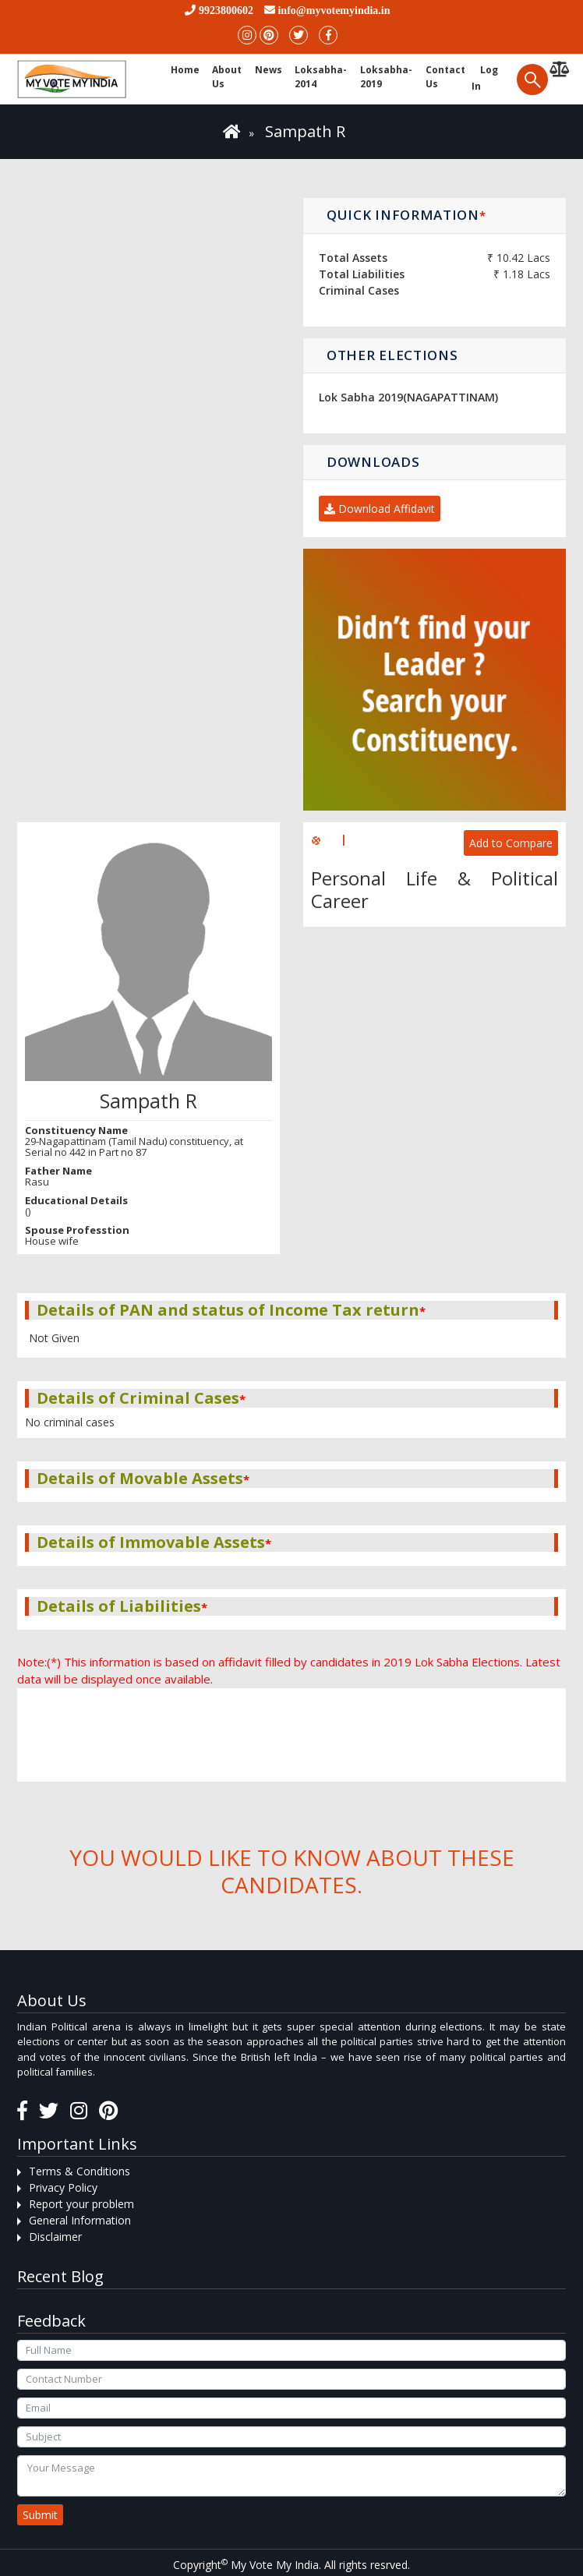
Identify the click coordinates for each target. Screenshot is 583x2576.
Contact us (445, 76)
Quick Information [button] (406, 215)
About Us (227, 76)
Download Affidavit (379, 508)
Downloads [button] (373, 462)
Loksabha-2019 (386, 76)
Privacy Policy (63, 2187)
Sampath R (305, 131)
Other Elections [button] (392, 355)
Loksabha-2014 (321, 76)
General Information (80, 2220)
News (268, 69)
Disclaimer (55, 2236)
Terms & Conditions (79, 2171)
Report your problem (81, 2203)
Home (185, 69)
